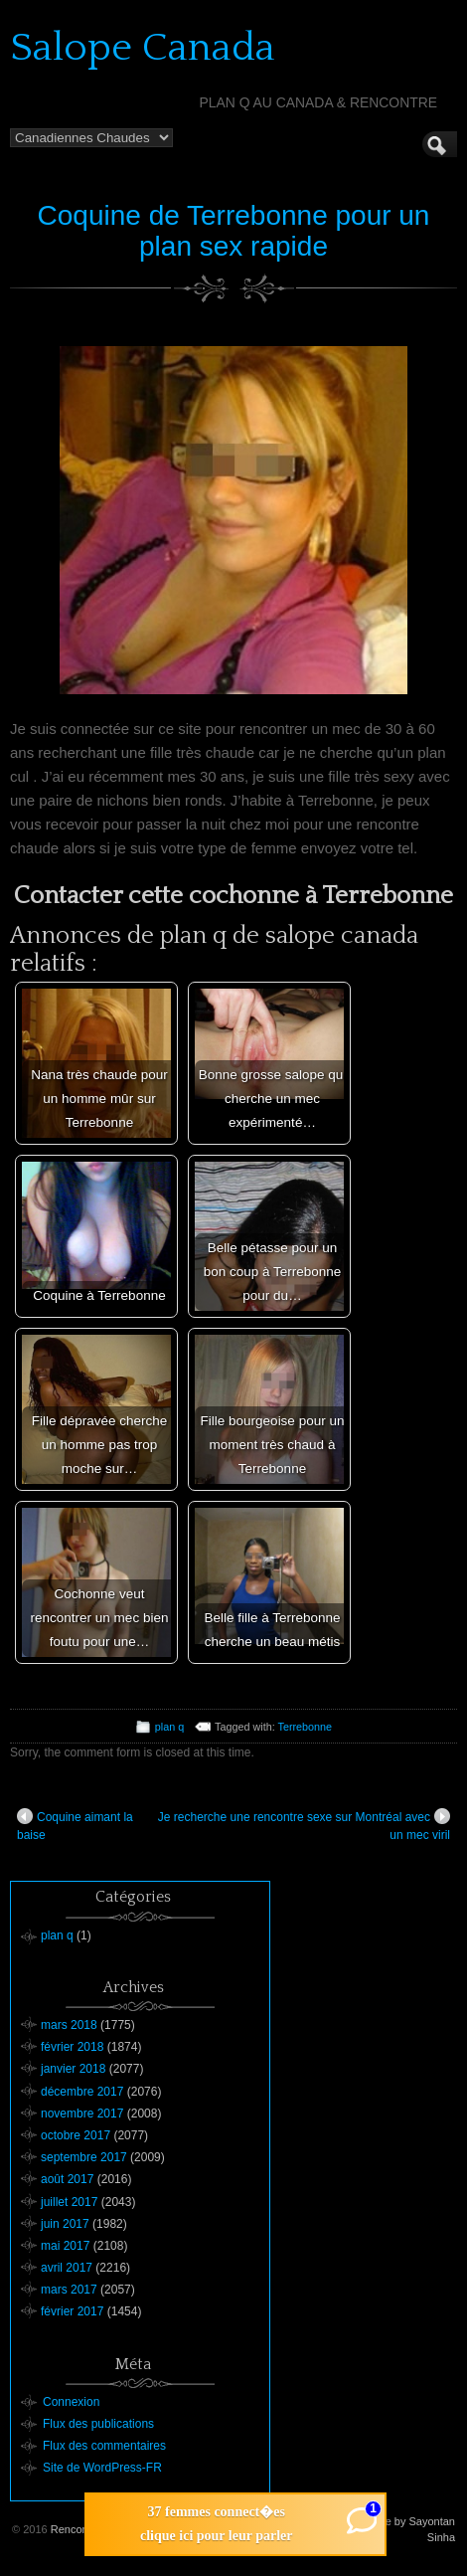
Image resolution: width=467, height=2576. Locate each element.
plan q (169, 1727)
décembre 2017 (82, 2092)
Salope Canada (142, 48)
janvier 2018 (73, 2069)
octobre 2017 (75, 2135)
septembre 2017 (84, 2157)
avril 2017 (66, 2268)
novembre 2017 (82, 2113)
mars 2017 (69, 2290)
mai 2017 (65, 2246)
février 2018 (72, 2047)
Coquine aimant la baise (75, 1825)
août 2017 (67, 2179)
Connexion (71, 2402)
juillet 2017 (69, 2202)
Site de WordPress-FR (102, 2468)
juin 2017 (65, 2224)
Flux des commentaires (104, 2446)
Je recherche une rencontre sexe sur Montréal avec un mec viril (304, 1825)
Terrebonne (305, 1727)
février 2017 (72, 2311)
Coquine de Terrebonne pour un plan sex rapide (234, 231)
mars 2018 (69, 2025)
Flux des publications (98, 2424)
